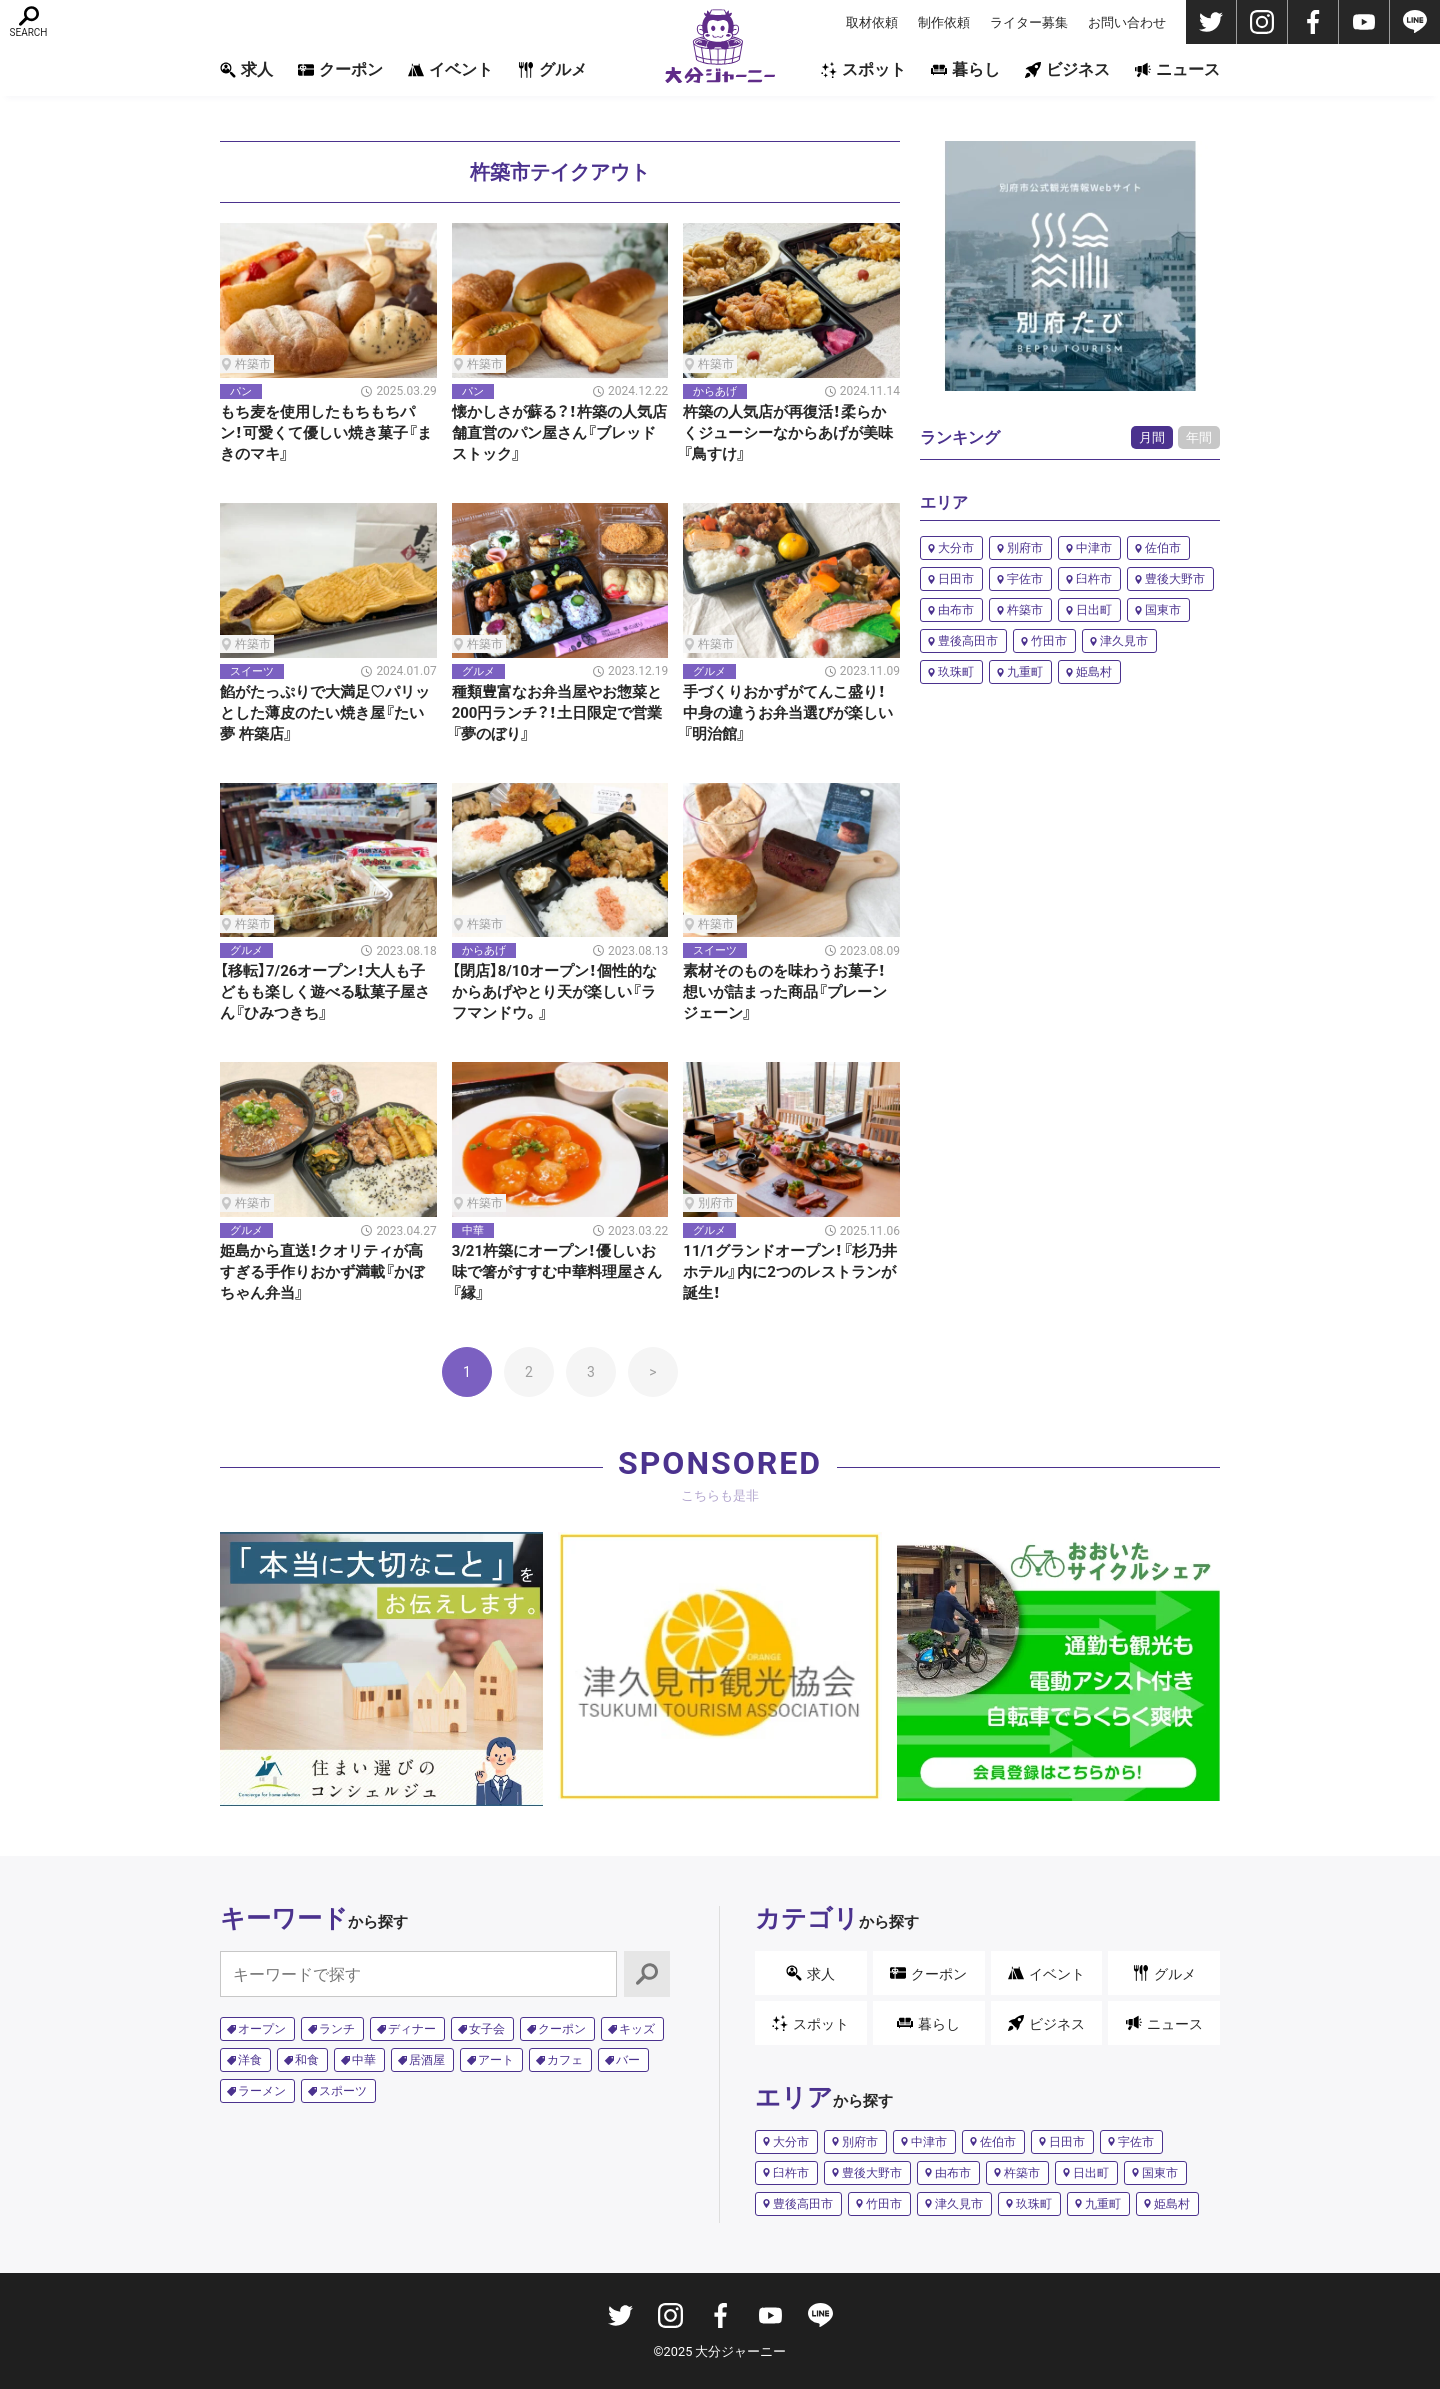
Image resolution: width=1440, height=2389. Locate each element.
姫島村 (1094, 672)
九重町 (1025, 672)
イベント (450, 69)
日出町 (1094, 610)
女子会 (487, 2029)
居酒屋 (427, 2060)
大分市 (956, 548)
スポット (863, 69)
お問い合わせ (1127, 22)
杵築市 (1025, 610)
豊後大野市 (1175, 579)
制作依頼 (944, 22)
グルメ (552, 69)
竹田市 (1049, 641)
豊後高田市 (968, 641)
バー (628, 2060)
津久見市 (1124, 641)
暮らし (965, 69)
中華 (364, 2060)
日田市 (956, 579)
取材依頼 (872, 22)
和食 (307, 2060)
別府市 (1025, 548)
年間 (1199, 437)
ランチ (337, 2029)
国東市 (1163, 610)
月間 (1152, 437)
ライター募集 (1029, 22)
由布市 (956, 610)
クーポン (340, 69)
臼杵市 (1094, 579)
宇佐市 (1025, 579)
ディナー (412, 2029)
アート (496, 2060)
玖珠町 (956, 672)
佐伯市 (1163, 548)
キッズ (637, 2029)
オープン (262, 2029)
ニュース (1177, 69)
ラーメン (262, 2091)
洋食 (250, 2060)
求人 (246, 69)
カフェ (565, 2060)
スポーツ (343, 2091)
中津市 (1094, 548)
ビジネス (1067, 69)
